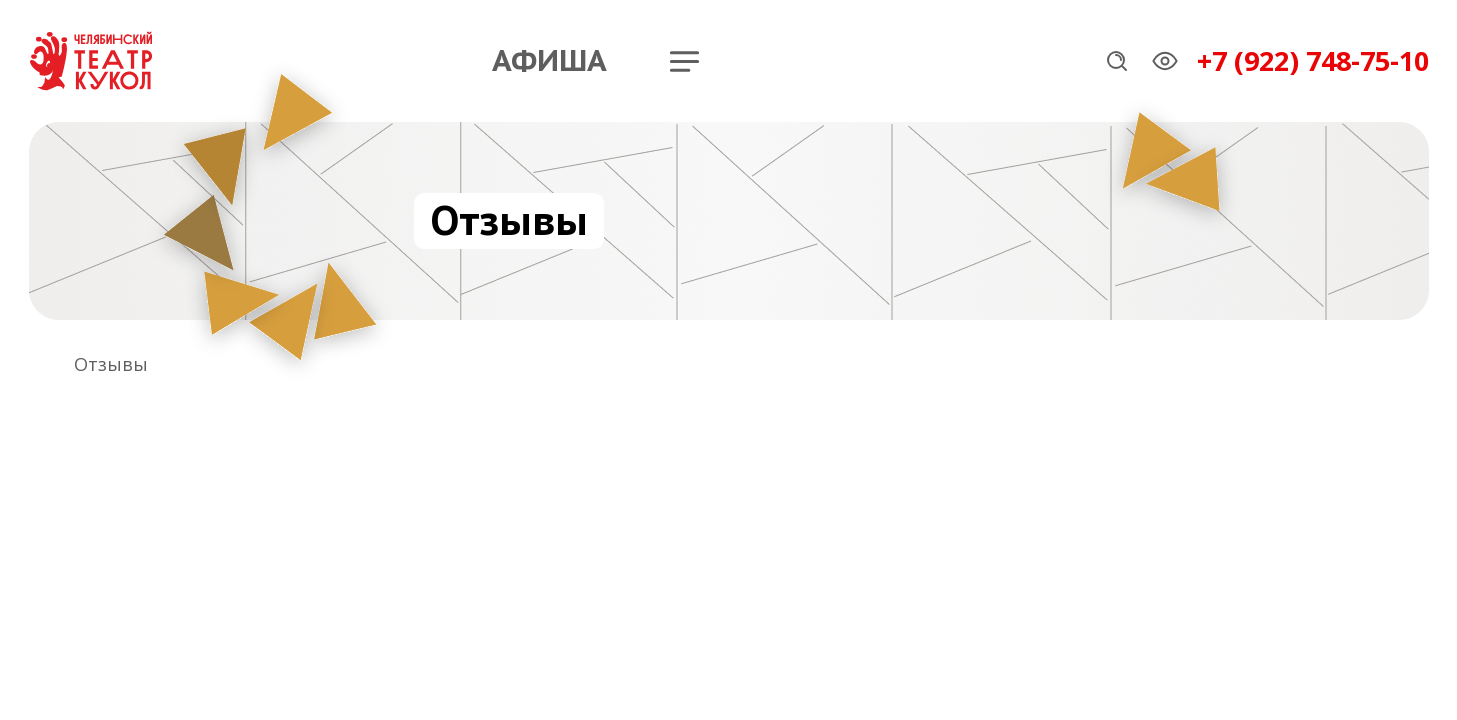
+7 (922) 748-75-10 (1313, 60)
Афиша (549, 61)
